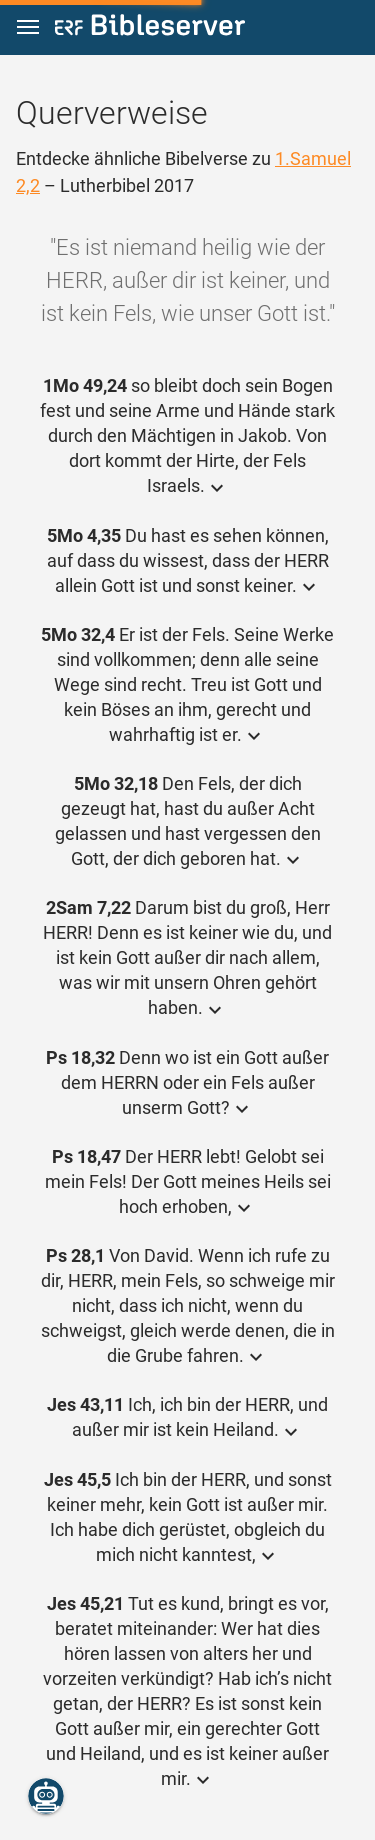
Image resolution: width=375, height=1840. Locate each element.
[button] (28, 27)
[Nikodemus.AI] (46, 1796)
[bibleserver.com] (150, 28)
